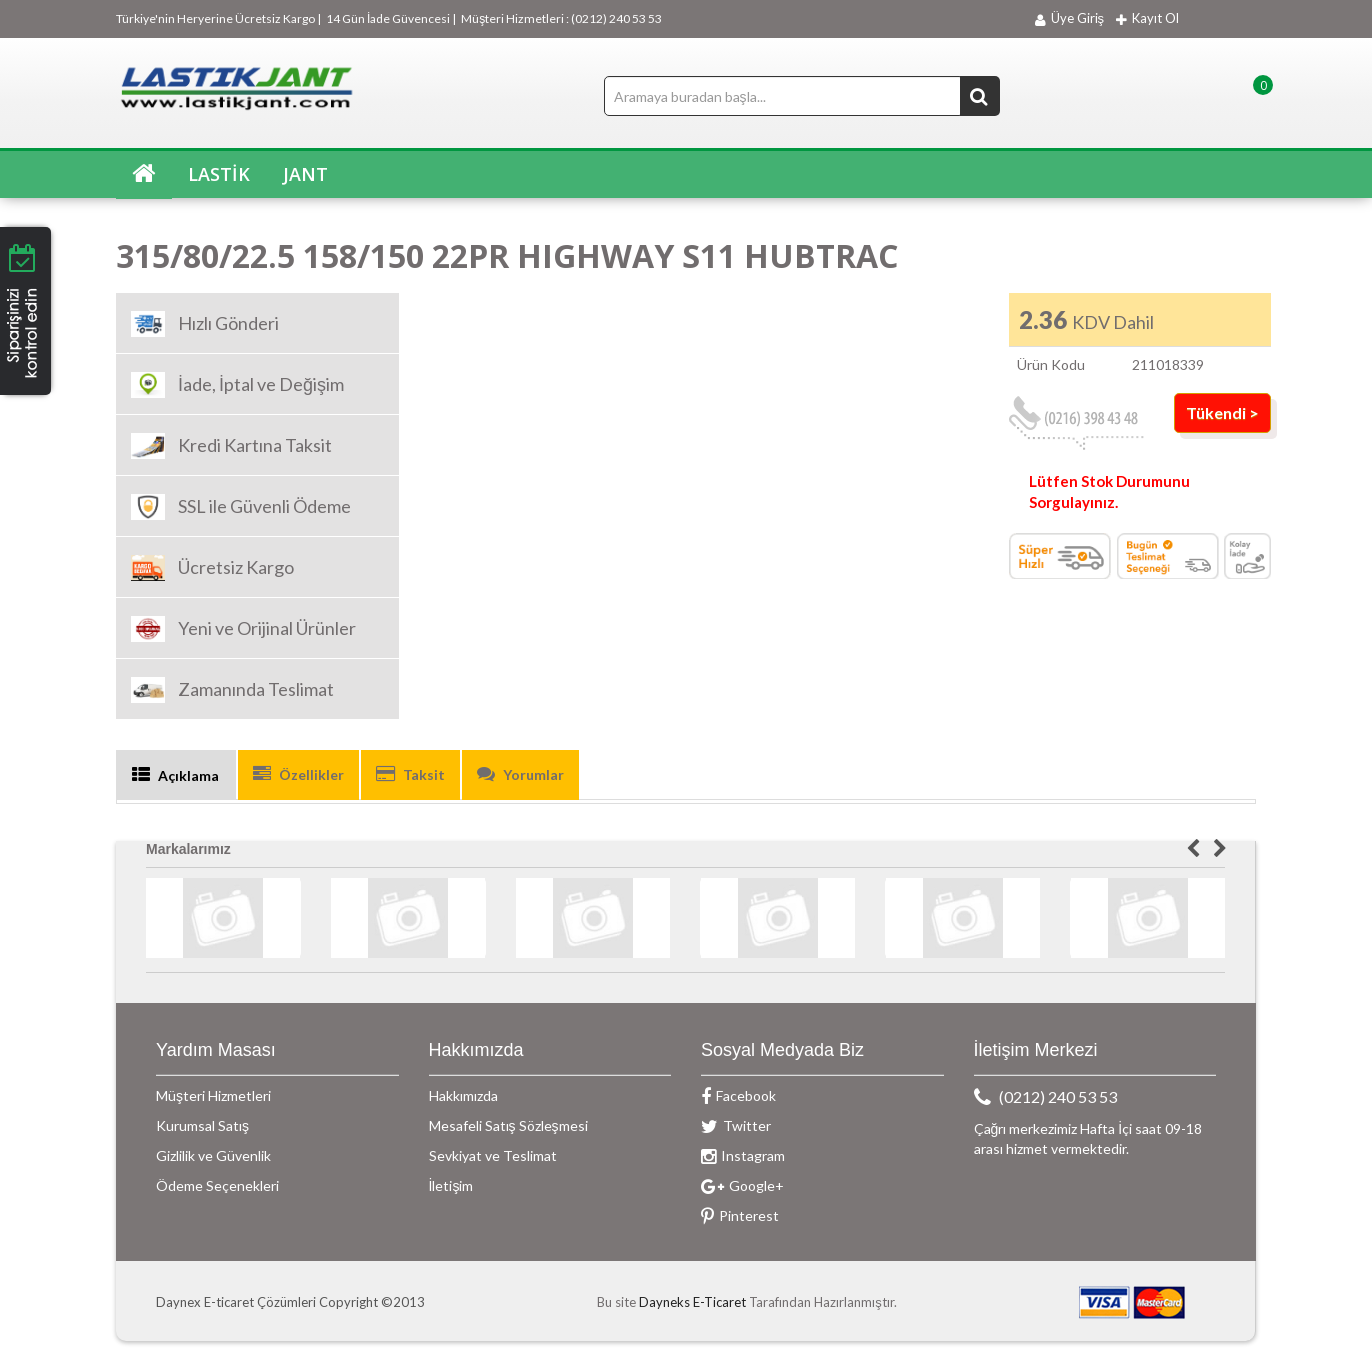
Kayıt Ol (1147, 18)
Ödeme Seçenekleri (217, 1185)
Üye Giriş (1065, 18)
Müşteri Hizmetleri (213, 1095)
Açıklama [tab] (175, 775)
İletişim (451, 1185)
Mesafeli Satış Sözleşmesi (508, 1125)
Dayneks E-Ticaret (692, 1302)
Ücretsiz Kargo (212, 568)
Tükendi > (1222, 412)
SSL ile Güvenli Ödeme (241, 507)
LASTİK (216, 174)
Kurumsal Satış (202, 1125)
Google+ (742, 1185)
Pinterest (740, 1215)
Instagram (743, 1155)
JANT (303, 174)
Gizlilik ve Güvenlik (213, 1155)
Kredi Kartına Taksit (231, 446)
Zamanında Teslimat (232, 690)
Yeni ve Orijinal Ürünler (243, 629)
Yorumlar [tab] (520, 774)
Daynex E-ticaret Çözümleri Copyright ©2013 (290, 1302)
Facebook (738, 1095)
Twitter (736, 1125)
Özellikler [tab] (298, 774)
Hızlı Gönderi (205, 324)
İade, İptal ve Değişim (237, 385)
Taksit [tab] (410, 774)
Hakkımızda (463, 1095)
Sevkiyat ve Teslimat (493, 1155)
